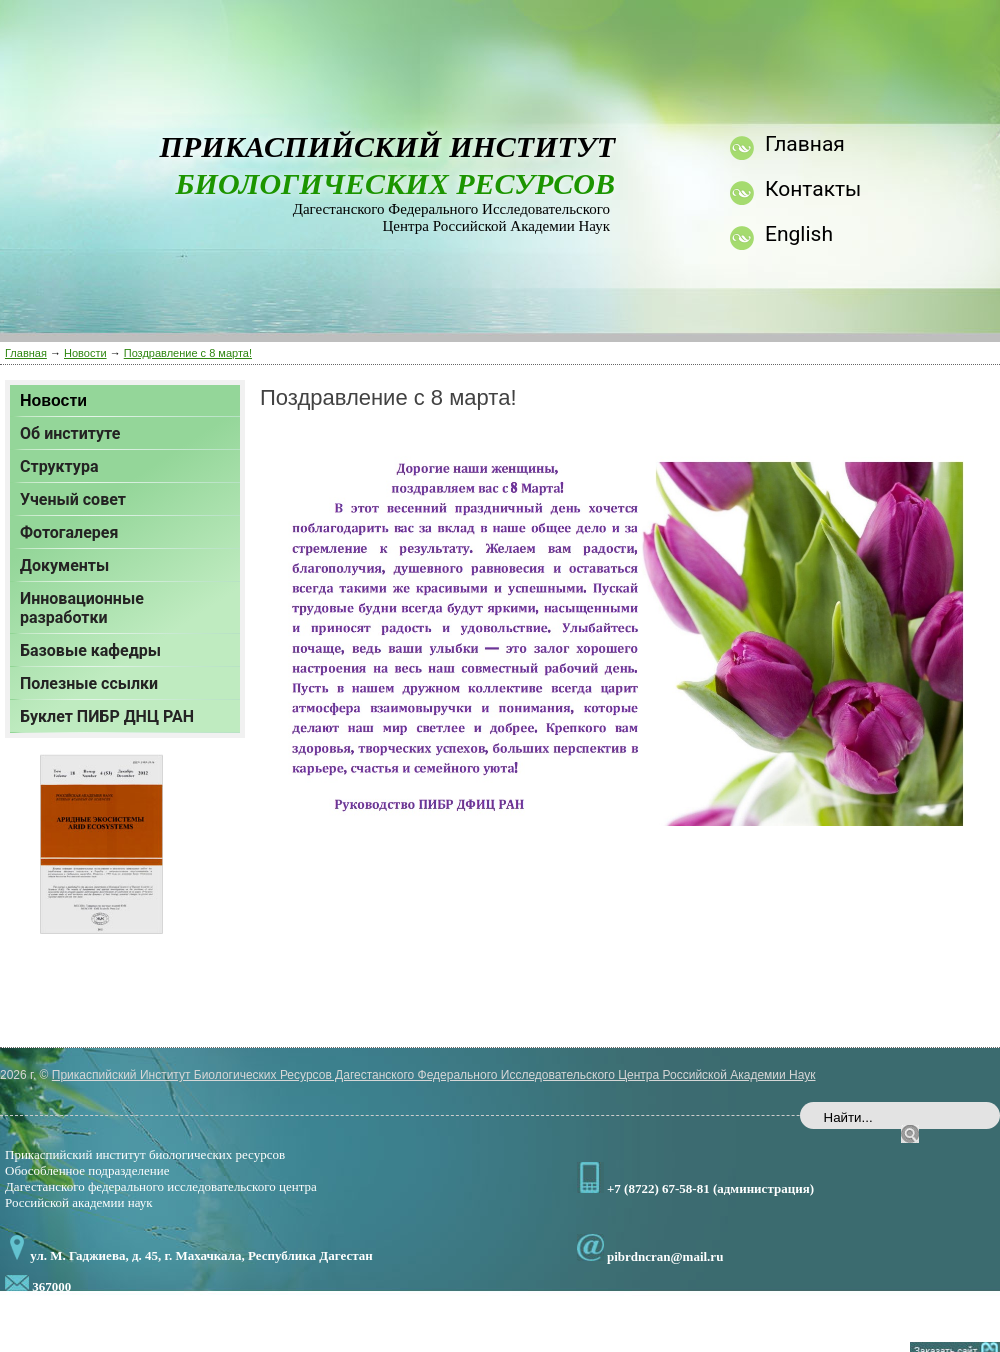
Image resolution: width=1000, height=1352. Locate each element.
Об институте (70, 433)
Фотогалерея (69, 532)
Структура (59, 466)
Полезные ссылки (89, 683)
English (799, 234)
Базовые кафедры (90, 650)
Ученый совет (73, 499)
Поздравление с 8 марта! (188, 353)
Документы (64, 565)
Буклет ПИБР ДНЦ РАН (107, 716)
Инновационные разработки (82, 608)
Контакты (813, 189)
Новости (85, 353)
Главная (26, 353)
